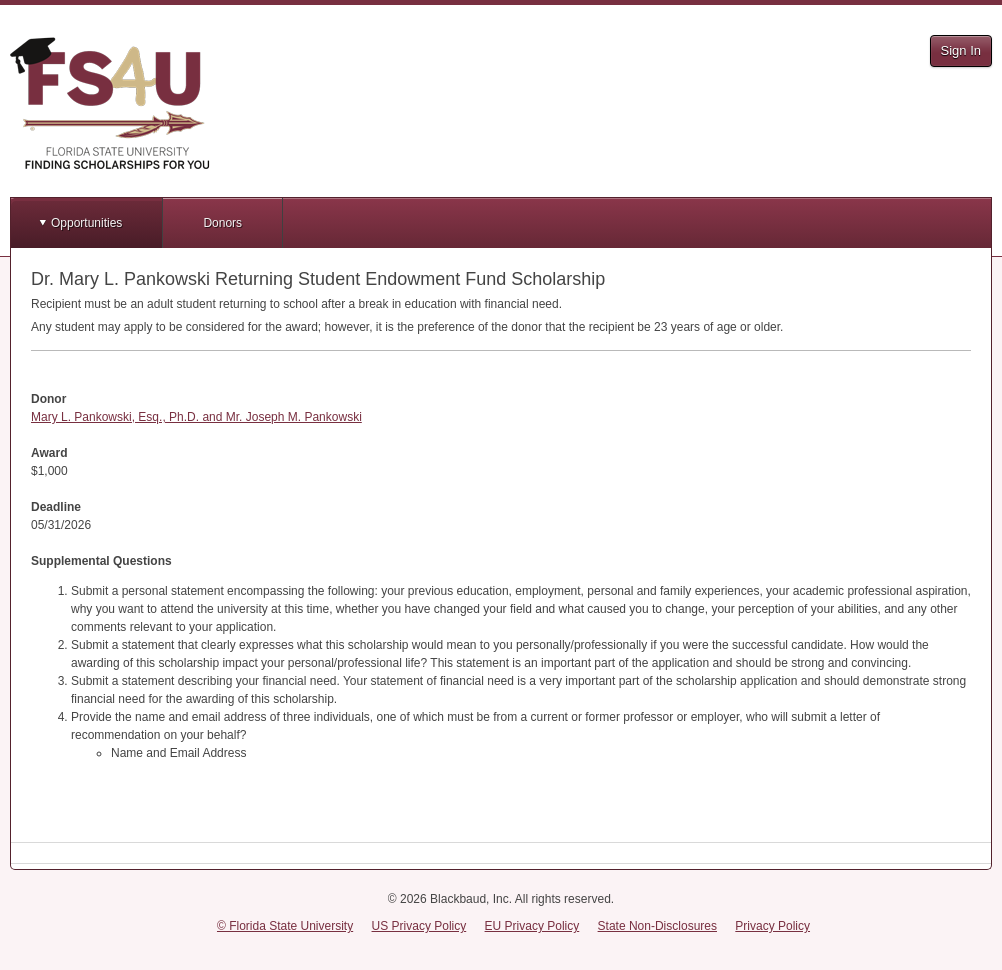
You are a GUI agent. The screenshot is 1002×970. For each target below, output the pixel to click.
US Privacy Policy (419, 926)
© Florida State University (285, 926)
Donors (222, 223)
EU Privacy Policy (532, 926)
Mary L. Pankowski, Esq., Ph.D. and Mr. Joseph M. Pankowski (196, 417)
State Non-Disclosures (657, 926)
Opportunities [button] (86, 223)
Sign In (961, 50)
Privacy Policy (772, 926)
